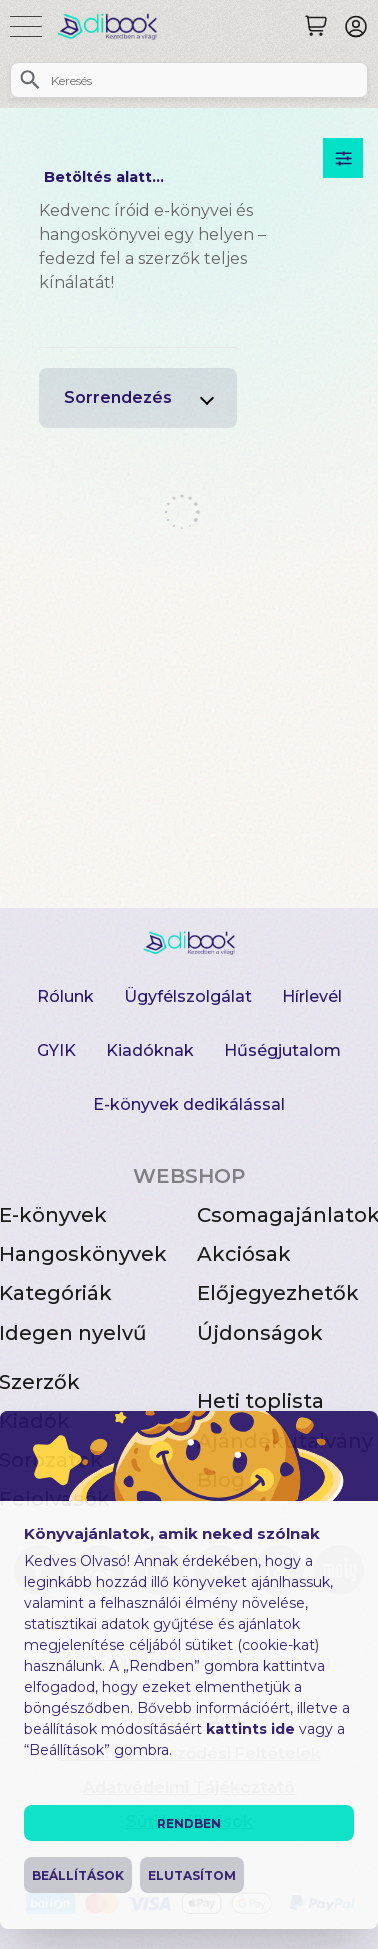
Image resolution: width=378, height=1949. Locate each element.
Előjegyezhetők (278, 1293)
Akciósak (244, 1254)
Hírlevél (312, 996)
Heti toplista (260, 1401)
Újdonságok (260, 1333)
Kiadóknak (150, 1050)
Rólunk (65, 996)
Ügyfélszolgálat (188, 996)
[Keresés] (316, 26)
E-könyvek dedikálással (189, 1104)
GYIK (56, 1050)
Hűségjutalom (282, 1050)
